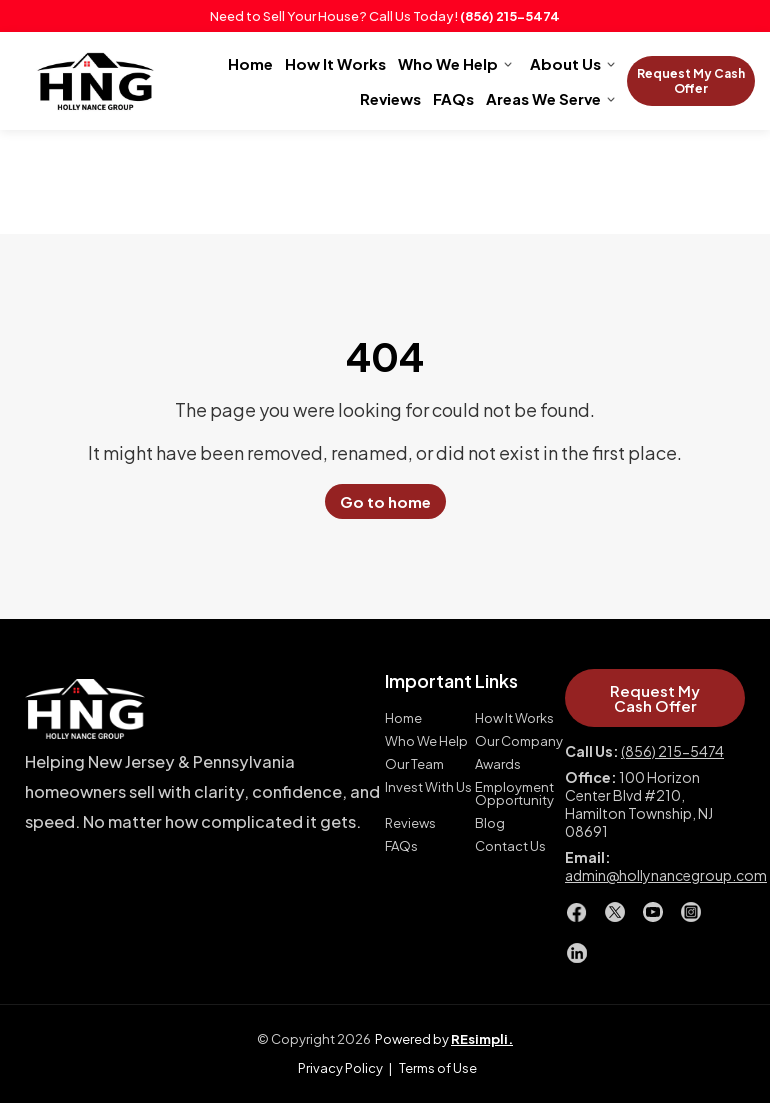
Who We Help (448, 63)
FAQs (453, 98)
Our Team (414, 764)
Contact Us (510, 846)
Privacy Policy (340, 1068)
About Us (565, 63)
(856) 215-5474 (510, 16)
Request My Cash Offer (691, 81)
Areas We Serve (543, 98)
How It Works (335, 63)
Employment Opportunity (514, 794)
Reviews (390, 98)
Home (250, 63)
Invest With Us (428, 787)
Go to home (385, 501)
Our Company (519, 741)
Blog (490, 823)
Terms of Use (438, 1068)
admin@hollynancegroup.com (666, 875)
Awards (498, 764)
